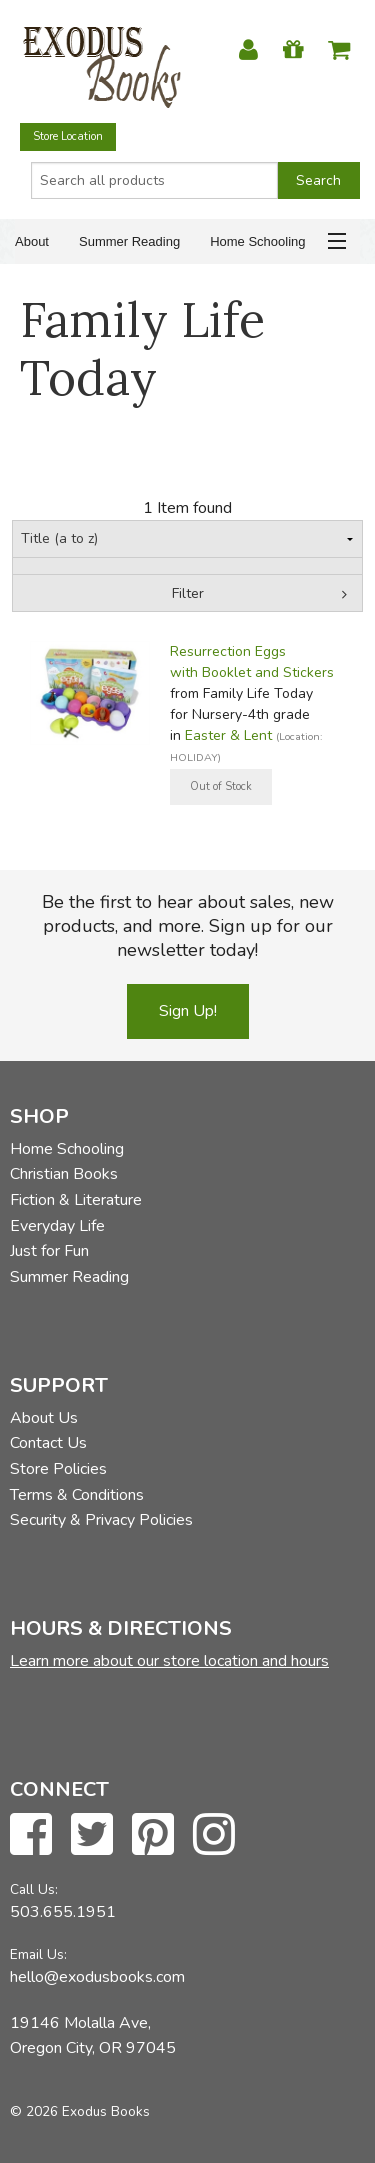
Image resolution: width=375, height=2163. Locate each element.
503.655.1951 (63, 1912)
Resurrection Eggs (228, 651)
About (32, 241)
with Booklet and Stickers (252, 672)
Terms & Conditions (77, 1495)
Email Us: (38, 1954)
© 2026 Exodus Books (80, 2111)
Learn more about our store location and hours (169, 1661)
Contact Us (48, 1443)
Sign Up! (188, 1011)
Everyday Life (57, 1226)
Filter (188, 593)
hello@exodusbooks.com (97, 1977)
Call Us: (34, 1889)
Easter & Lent (228, 735)
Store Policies (58, 1469)
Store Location (68, 136)
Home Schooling (257, 241)
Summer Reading (129, 241)
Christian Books (64, 1174)
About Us (44, 1418)
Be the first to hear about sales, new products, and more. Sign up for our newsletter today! (188, 926)
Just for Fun (49, 1251)
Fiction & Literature (76, 1200)
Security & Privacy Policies (101, 1520)
